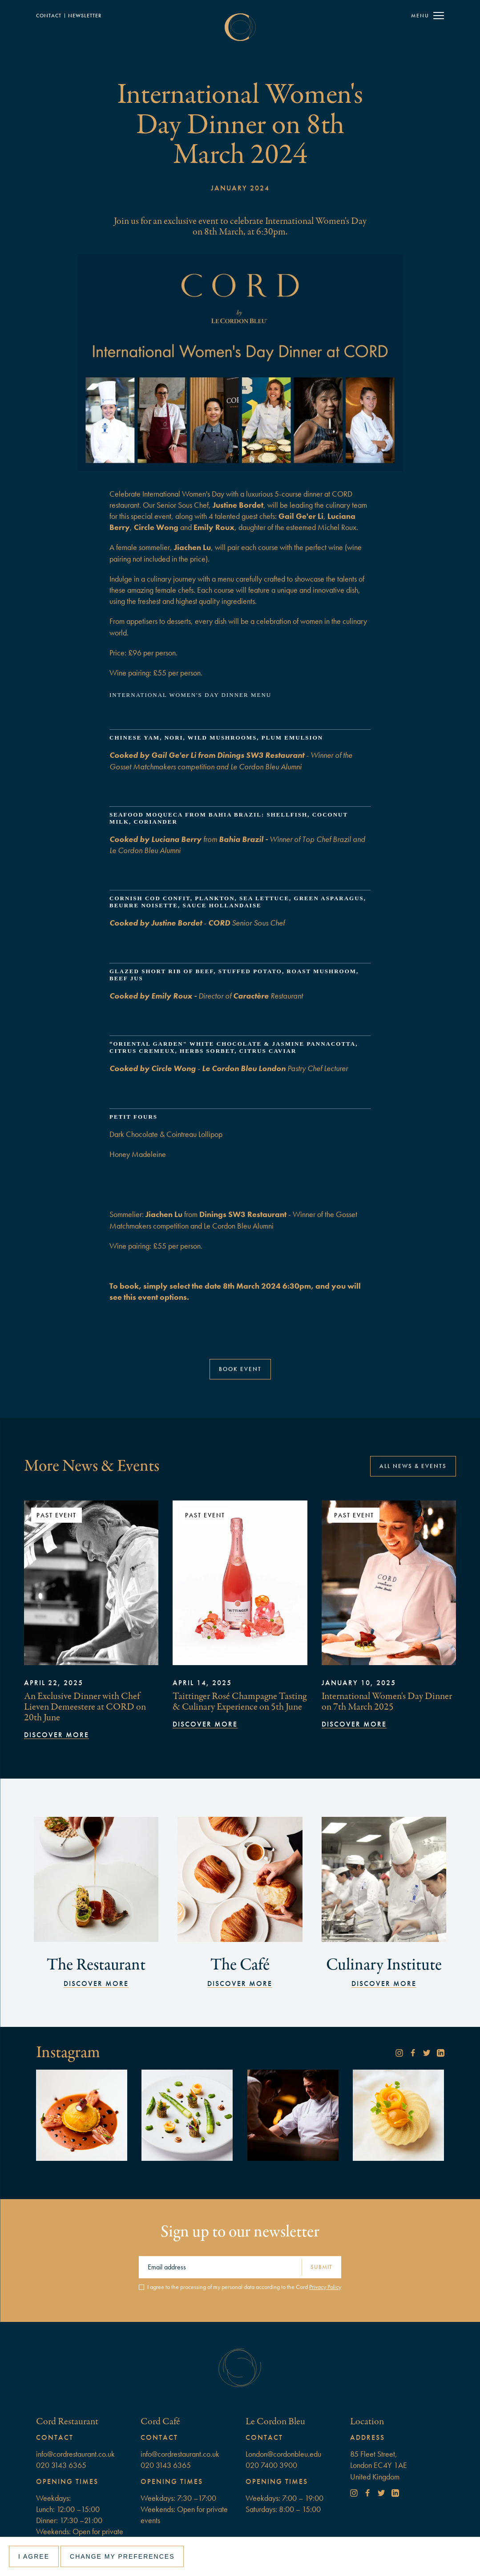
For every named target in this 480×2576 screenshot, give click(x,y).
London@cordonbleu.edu (283, 2454)
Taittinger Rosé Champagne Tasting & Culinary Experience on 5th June (240, 1701)
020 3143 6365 (61, 2465)
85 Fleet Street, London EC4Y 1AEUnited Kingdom (378, 2465)
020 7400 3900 (271, 2465)
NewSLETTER (84, 15)
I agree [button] (33, 2556)
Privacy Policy (325, 2287)
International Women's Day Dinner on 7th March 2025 (387, 1701)
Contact (48, 15)
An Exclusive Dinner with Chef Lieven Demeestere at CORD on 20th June (85, 1706)
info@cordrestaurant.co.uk (75, 2454)
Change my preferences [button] (122, 2556)
